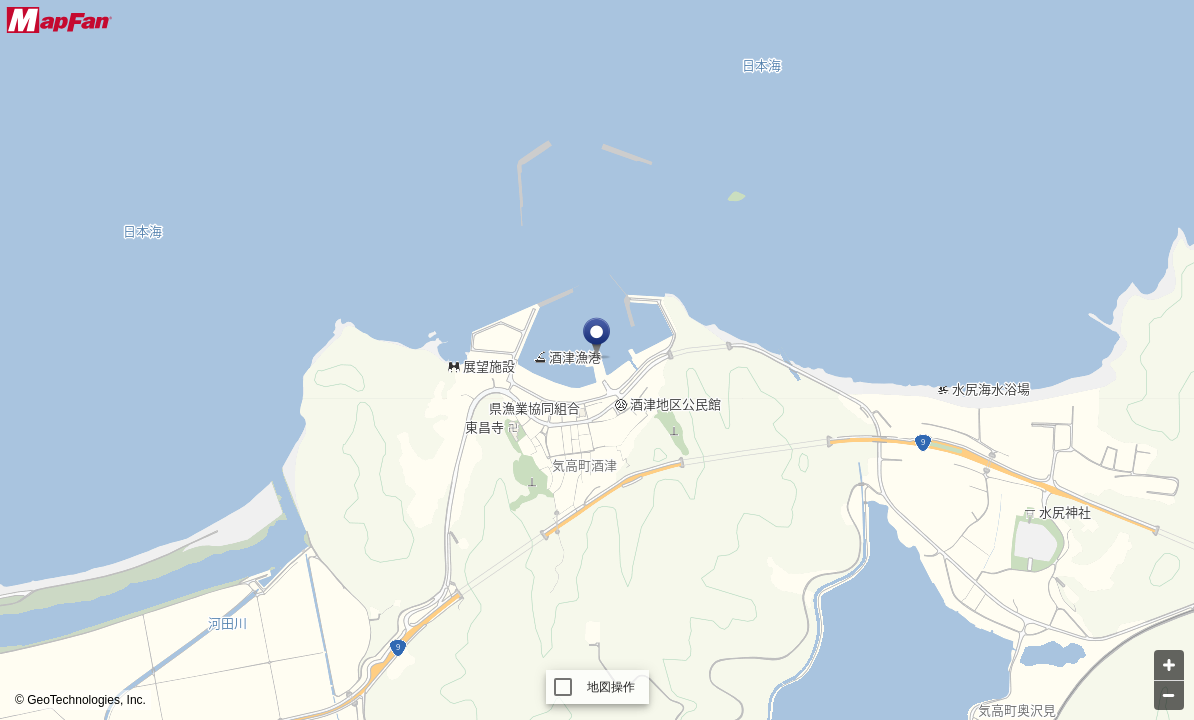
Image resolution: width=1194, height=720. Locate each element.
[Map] (597, 360)
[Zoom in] (1169, 665)
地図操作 (611, 687)
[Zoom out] (1169, 695)
